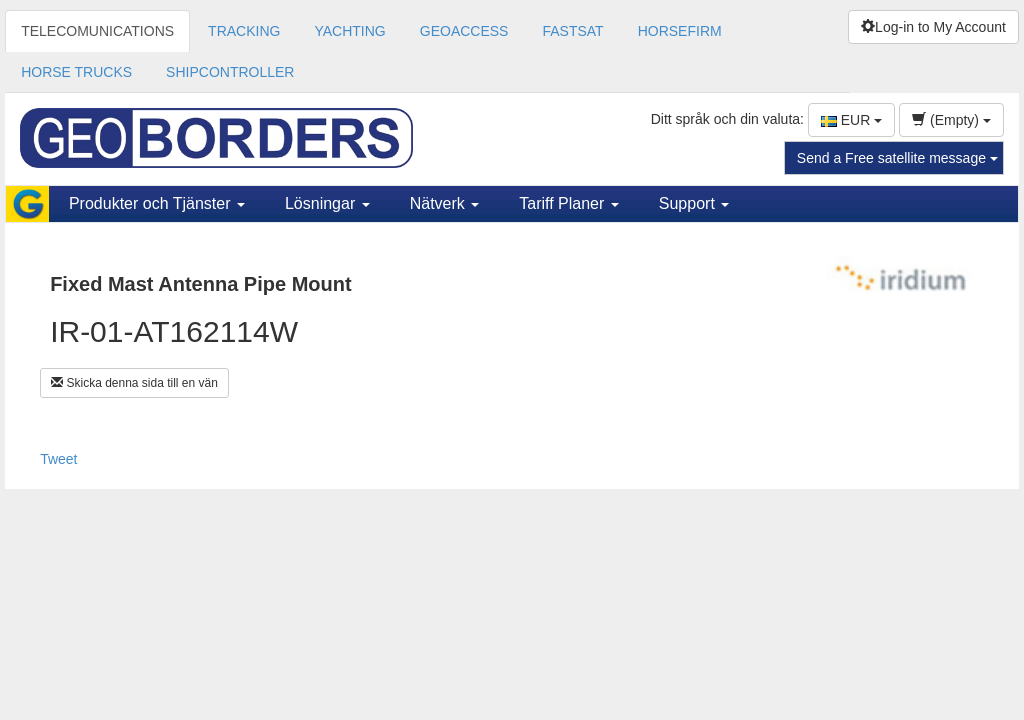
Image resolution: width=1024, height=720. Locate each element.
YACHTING (349, 31)
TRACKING (244, 31)
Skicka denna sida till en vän (134, 383)
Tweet (58, 459)
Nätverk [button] (445, 203)
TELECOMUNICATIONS (97, 31)
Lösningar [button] (327, 203)
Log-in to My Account (933, 27)
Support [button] (694, 203)
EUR (851, 120)
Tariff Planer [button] (569, 203)
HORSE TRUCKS (76, 72)
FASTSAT (572, 31)
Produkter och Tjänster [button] (157, 203)
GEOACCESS (464, 31)
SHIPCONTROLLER (230, 72)
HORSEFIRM (680, 31)
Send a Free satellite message (897, 158)
